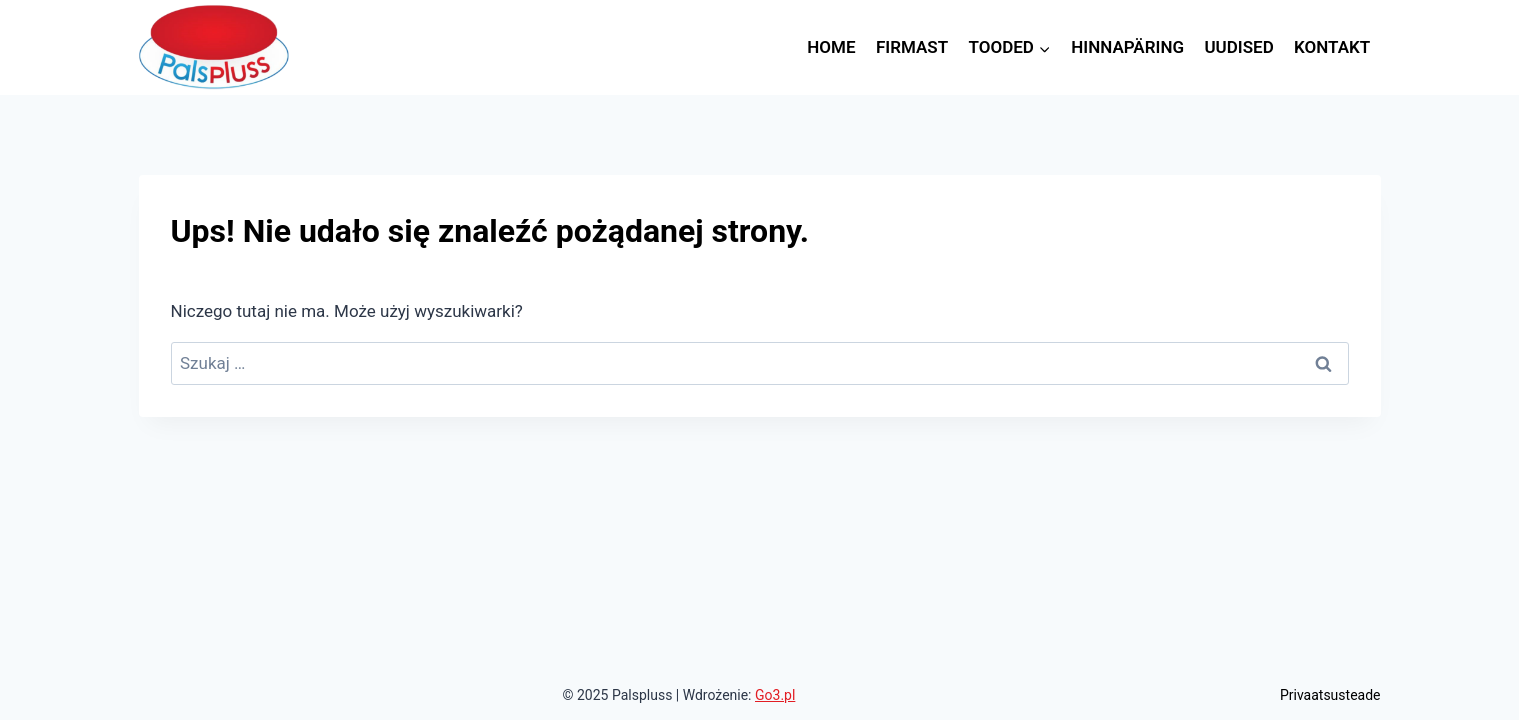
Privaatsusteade (1330, 695)
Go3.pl (775, 695)
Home (831, 47)
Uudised (1238, 47)
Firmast (912, 47)
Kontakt (1332, 47)
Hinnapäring (1127, 47)
